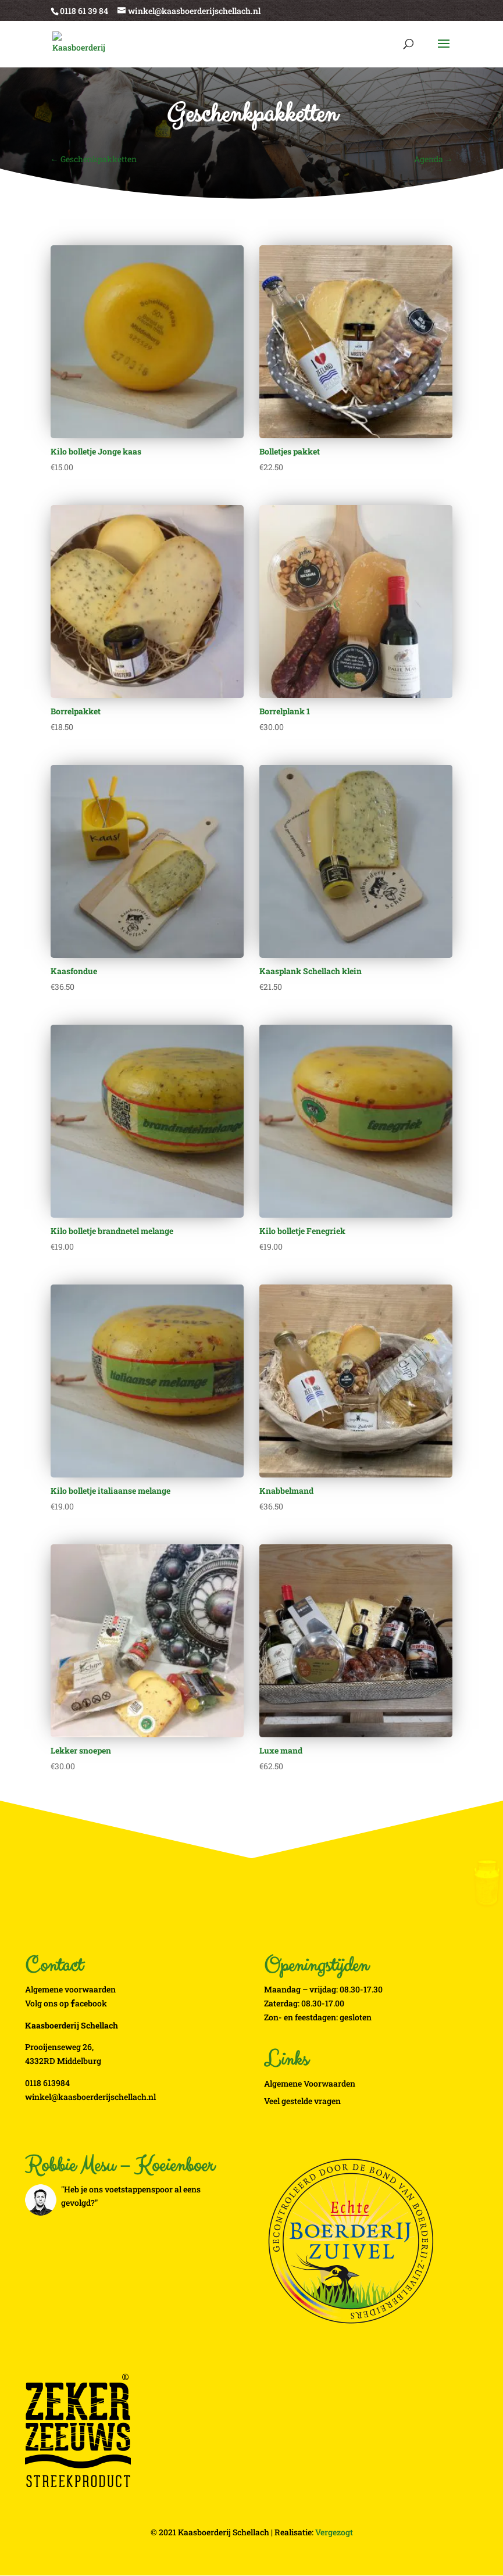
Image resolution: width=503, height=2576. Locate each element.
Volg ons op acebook (66, 2003)
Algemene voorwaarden (70, 1989)
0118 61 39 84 (84, 10)
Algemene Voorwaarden (309, 2083)
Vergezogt (334, 2532)
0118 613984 (47, 2082)
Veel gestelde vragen (302, 2100)
